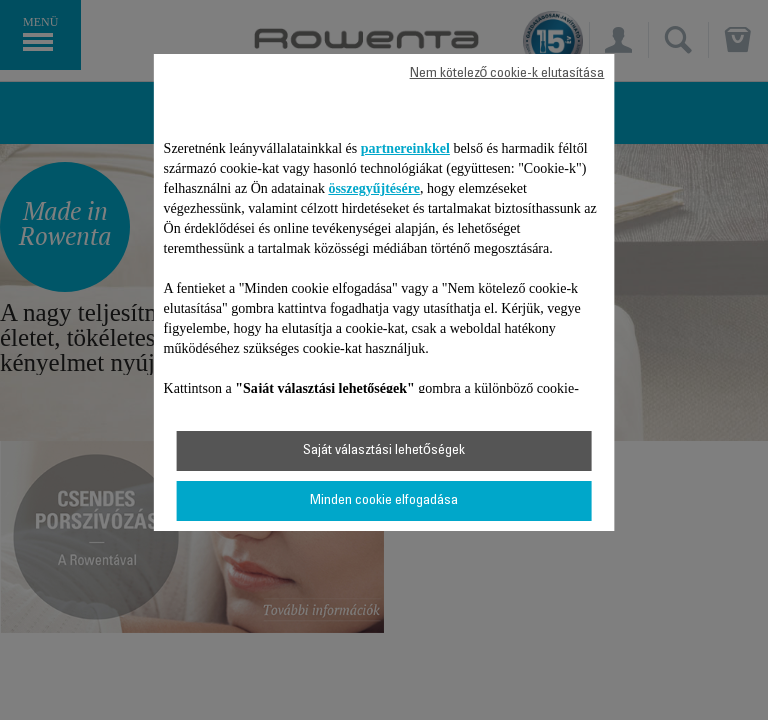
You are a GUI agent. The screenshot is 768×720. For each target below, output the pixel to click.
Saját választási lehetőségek (384, 451)
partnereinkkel (405, 148)
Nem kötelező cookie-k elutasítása (507, 74)
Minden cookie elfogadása (384, 501)
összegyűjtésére (374, 188)
